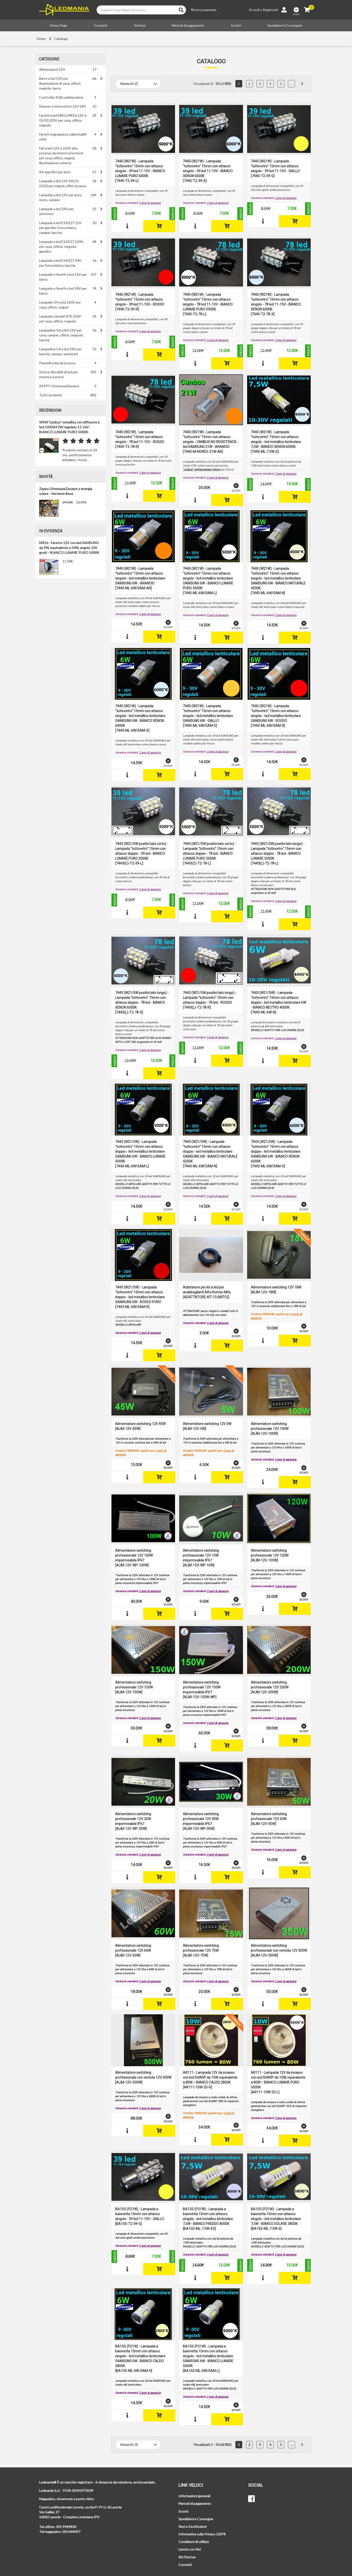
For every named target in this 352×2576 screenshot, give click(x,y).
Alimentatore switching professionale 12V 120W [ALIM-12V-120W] (269, 1555)
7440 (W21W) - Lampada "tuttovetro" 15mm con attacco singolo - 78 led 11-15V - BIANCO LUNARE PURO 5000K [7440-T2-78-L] (208, 304)
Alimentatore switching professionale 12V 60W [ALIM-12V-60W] (133, 1950)
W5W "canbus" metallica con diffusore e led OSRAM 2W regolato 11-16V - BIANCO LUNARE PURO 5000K (69, 427)
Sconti (236, 25)
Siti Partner (187, 2557)
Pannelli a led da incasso (57, 363)
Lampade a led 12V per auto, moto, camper (60, 197)
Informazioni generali (194, 2496)
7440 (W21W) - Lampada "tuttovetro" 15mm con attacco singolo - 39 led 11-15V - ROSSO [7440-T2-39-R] (139, 302)
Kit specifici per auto (55, 172)
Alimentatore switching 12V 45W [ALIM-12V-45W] (140, 1426)
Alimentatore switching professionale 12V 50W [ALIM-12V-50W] (269, 1819)
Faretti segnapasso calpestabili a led (62, 136)
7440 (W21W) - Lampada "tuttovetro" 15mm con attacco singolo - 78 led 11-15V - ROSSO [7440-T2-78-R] (139, 439)
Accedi (254, 10)
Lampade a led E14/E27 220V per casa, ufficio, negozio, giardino (61, 246)
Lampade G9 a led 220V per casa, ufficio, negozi (60, 304)
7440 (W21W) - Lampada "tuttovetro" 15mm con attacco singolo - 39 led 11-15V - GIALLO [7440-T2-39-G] (275, 168)
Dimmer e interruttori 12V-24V (62, 106)
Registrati (270, 10)
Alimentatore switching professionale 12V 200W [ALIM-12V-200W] (269, 1687)
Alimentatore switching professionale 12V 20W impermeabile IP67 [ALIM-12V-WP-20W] (133, 1821)
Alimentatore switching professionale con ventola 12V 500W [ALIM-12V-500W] (143, 2077)
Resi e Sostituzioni (192, 2526)
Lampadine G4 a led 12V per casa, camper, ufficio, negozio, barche (61, 335)
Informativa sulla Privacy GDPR (202, 2534)
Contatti (100, 25)
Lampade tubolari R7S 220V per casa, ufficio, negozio (60, 318)
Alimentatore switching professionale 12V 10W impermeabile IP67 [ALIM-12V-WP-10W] (201, 1558)
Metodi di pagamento (188, 25)
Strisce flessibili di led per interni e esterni (58, 374)
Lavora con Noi (189, 2549)
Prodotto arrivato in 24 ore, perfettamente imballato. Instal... (79, 455)
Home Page (58, 25)
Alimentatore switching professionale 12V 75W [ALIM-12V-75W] (201, 1950)
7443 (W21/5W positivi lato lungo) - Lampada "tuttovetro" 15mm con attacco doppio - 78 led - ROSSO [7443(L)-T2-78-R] (209, 1000)
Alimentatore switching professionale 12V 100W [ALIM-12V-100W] (269, 1429)
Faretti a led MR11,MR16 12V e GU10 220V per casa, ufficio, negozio (63, 120)
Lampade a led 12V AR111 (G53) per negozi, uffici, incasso (62, 183)
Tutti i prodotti (50, 395)
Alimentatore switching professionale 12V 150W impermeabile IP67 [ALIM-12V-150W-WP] (201, 1689)
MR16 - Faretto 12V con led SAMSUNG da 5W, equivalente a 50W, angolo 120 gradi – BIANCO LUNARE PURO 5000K (69, 548)
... (291, 83)
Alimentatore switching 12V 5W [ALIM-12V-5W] (207, 1426)
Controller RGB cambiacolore (61, 97)
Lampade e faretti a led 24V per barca (63, 290)
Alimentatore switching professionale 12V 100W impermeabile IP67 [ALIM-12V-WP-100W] (134, 1558)
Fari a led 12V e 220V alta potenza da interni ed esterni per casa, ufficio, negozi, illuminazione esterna (61, 155)
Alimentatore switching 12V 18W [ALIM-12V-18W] (276, 1289)
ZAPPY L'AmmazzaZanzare (59, 386)
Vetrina (139, 25)
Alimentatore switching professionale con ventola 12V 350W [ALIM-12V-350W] (279, 1950)
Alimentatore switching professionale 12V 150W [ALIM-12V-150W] (134, 1687)
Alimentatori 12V (52, 69)
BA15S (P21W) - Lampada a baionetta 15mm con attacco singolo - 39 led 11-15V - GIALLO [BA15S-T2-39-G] (139, 2216)
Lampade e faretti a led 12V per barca (63, 276)
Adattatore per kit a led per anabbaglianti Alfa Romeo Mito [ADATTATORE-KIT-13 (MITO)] (207, 1292)
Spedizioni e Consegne (284, 25)
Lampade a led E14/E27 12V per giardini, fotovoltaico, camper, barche (60, 228)
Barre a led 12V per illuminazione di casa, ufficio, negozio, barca (60, 83)
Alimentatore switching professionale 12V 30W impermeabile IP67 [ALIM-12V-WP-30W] (201, 1821)
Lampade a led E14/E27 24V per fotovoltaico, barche (60, 262)
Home (41, 38)
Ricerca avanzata (203, 10)
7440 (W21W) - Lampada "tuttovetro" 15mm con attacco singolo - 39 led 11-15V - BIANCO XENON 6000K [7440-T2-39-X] (208, 171)
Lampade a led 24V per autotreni (56, 211)
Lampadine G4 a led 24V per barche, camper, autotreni (60, 351)
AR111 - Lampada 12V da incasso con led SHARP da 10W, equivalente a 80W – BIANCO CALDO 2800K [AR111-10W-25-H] (210, 2080)
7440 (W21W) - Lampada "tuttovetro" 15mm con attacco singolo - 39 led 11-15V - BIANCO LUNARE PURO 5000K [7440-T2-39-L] (140, 171)
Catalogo (61, 38)
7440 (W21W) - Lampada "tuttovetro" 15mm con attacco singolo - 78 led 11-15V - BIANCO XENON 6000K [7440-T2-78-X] (276, 304)
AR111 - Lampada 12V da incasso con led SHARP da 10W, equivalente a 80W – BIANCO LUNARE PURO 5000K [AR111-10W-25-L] (278, 2082)
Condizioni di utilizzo (193, 2542)
